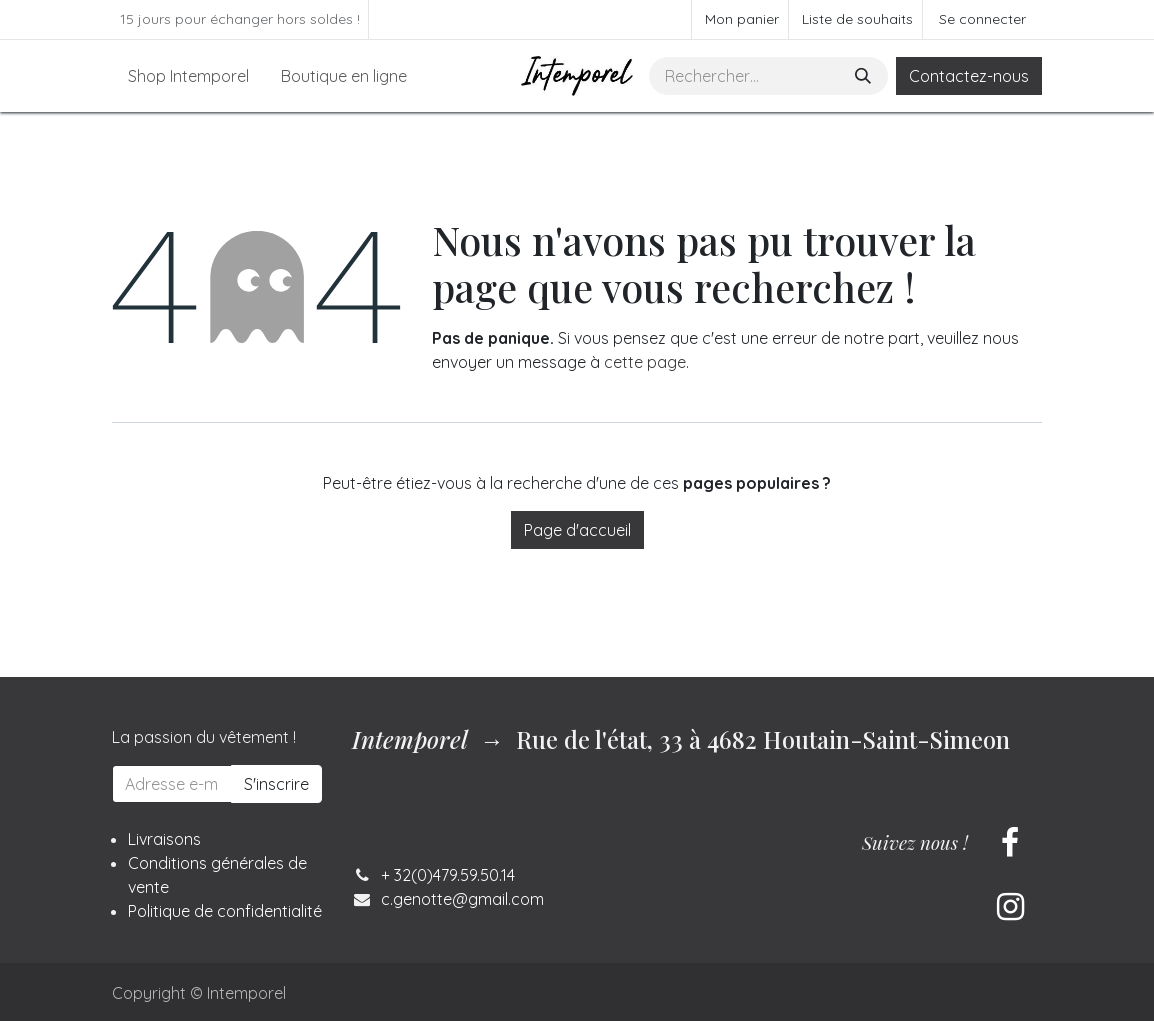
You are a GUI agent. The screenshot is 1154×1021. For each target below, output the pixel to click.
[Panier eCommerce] (740, 19)
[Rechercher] (865, 76)
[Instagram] (1010, 907)
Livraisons (164, 839)
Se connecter (982, 19)
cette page (645, 362)
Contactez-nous (969, 76)
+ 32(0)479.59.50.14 (448, 875)
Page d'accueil (577, 530)
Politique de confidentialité (225, 911)
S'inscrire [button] (276, 784)
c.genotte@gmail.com (462, 899)
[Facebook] (1010, 843)
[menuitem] (188, 76)
